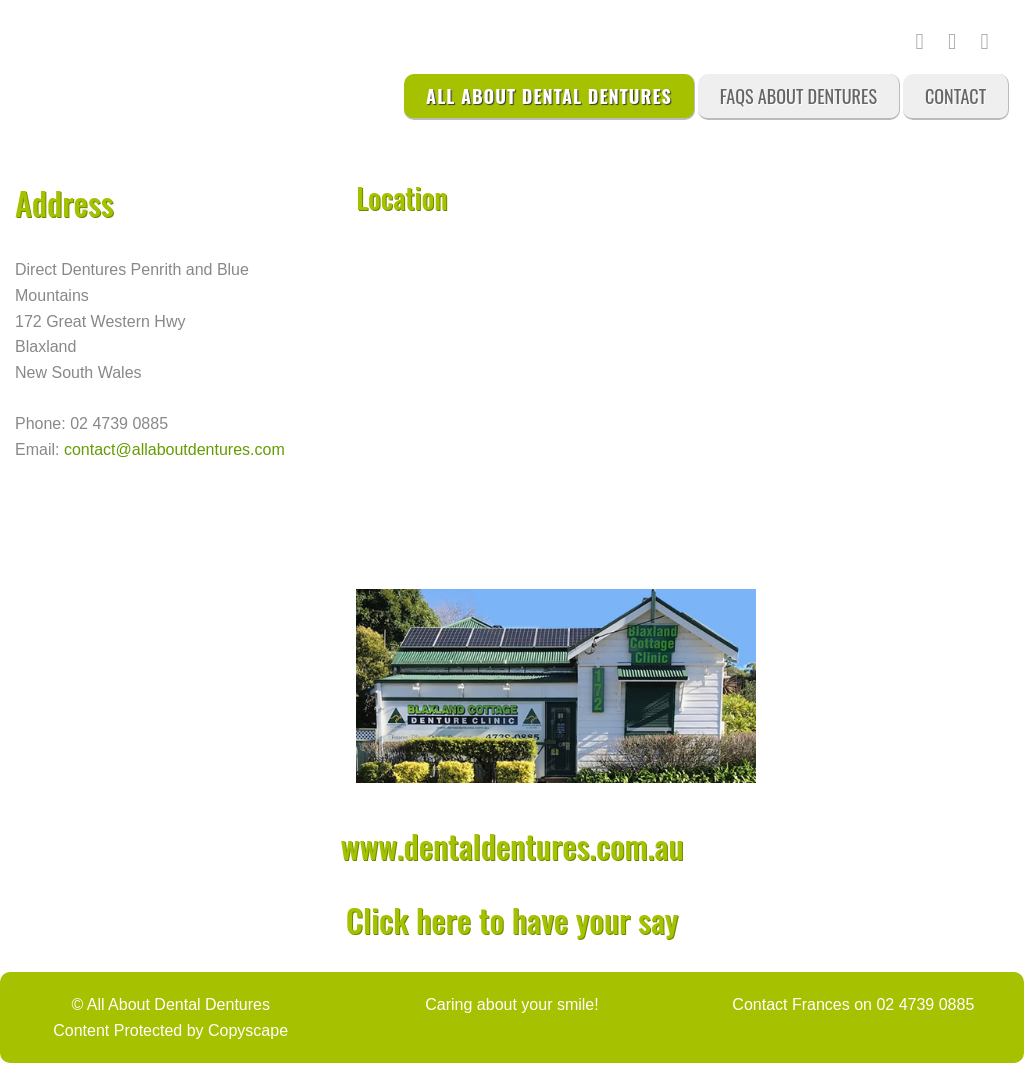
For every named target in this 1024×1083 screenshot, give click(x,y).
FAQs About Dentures (798, 95)
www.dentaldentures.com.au (511, 845)
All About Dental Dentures (549, 95)
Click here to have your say (512, 919)
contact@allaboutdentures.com (174, 449)
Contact (955, 95)
